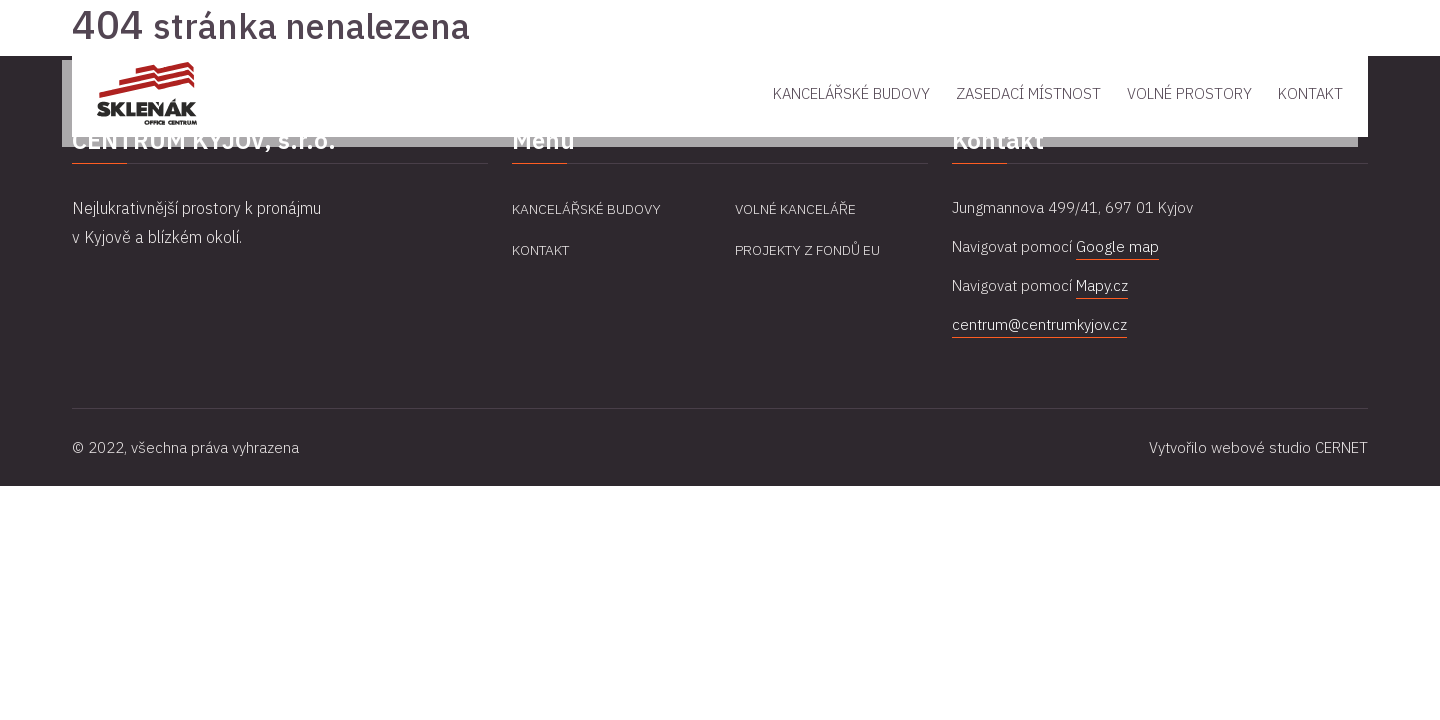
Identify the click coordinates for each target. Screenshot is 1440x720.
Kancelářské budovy (851, 93)
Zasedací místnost (1028, 93)
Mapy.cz (1102, 285)
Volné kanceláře (795, 209)
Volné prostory (1189, 93)
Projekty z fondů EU (807, 250)
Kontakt (1310, 93)
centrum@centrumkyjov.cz (1039, 324)
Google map (1117, 246)
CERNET (1341, 447)
